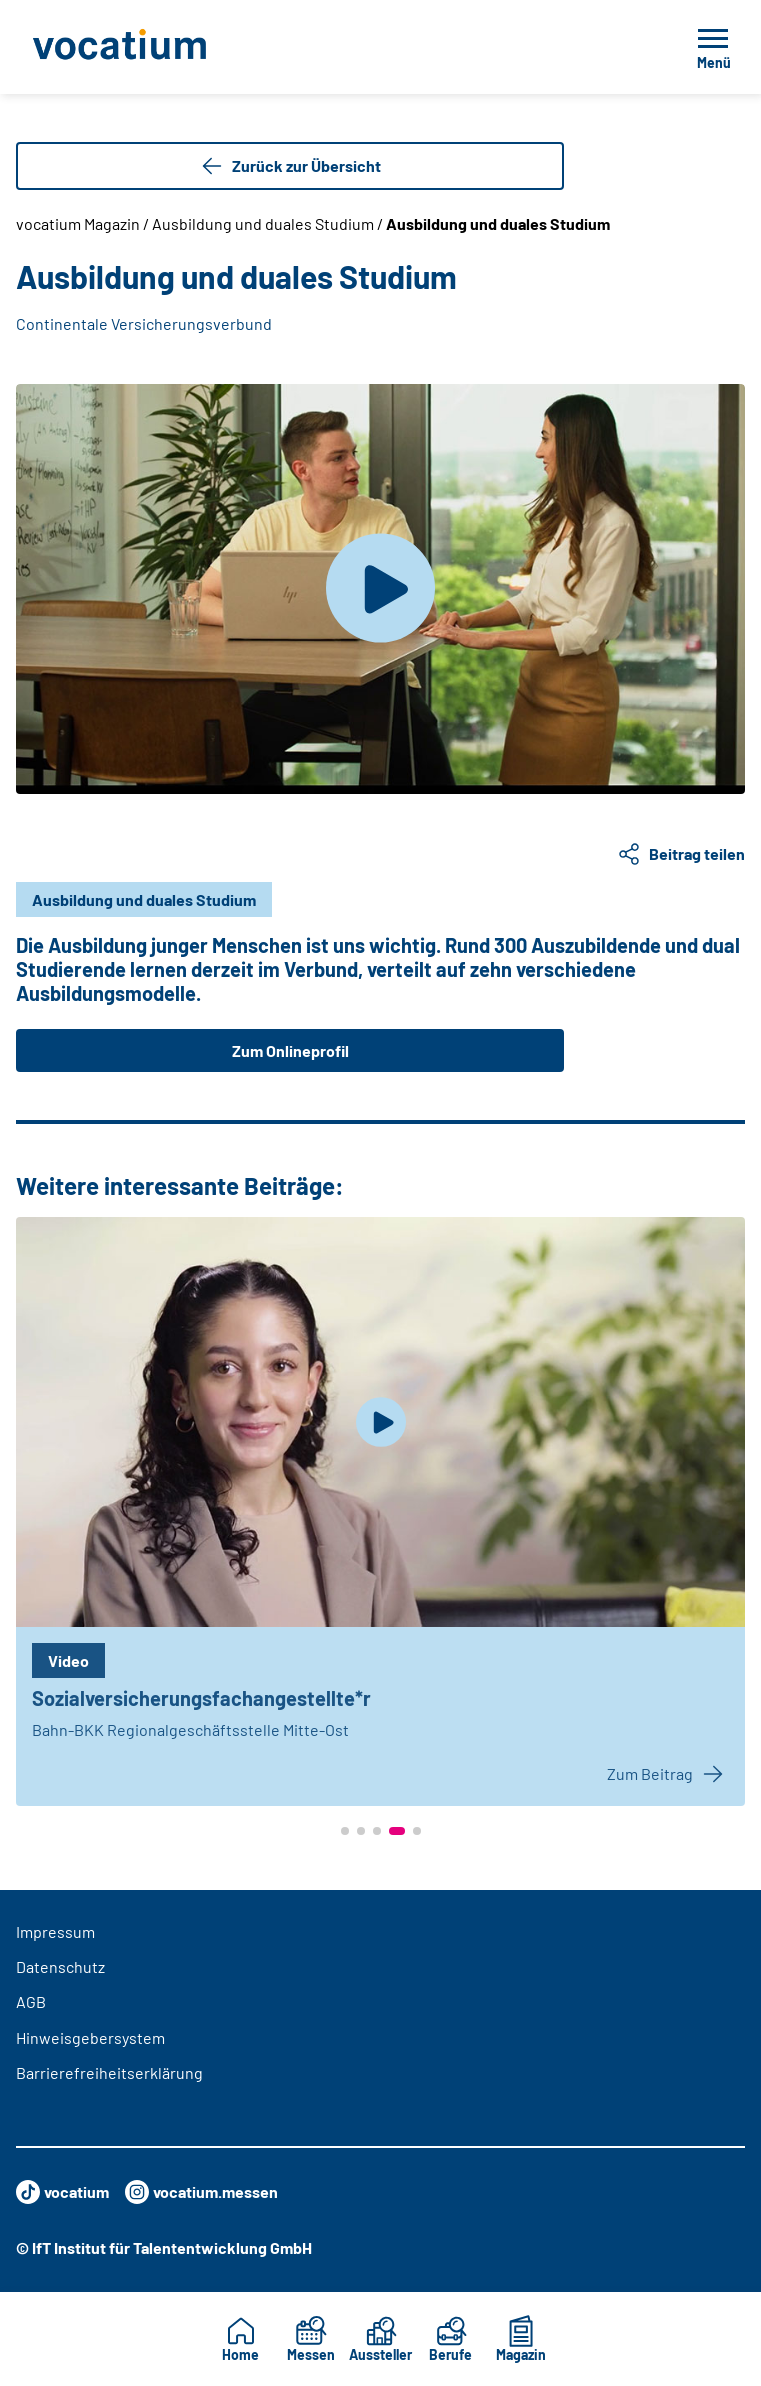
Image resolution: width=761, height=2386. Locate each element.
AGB (31, 2001)
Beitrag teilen (681, 854)
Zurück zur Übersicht (290, 166)
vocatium (62, 2192)
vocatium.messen (201, 2192)
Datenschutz (60, 1966)
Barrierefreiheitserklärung (109, 2072)
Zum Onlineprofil (290, 1050)
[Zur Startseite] (164, 47)
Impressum (55, 1931)
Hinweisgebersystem (90, 2037)
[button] (345, 1831)
